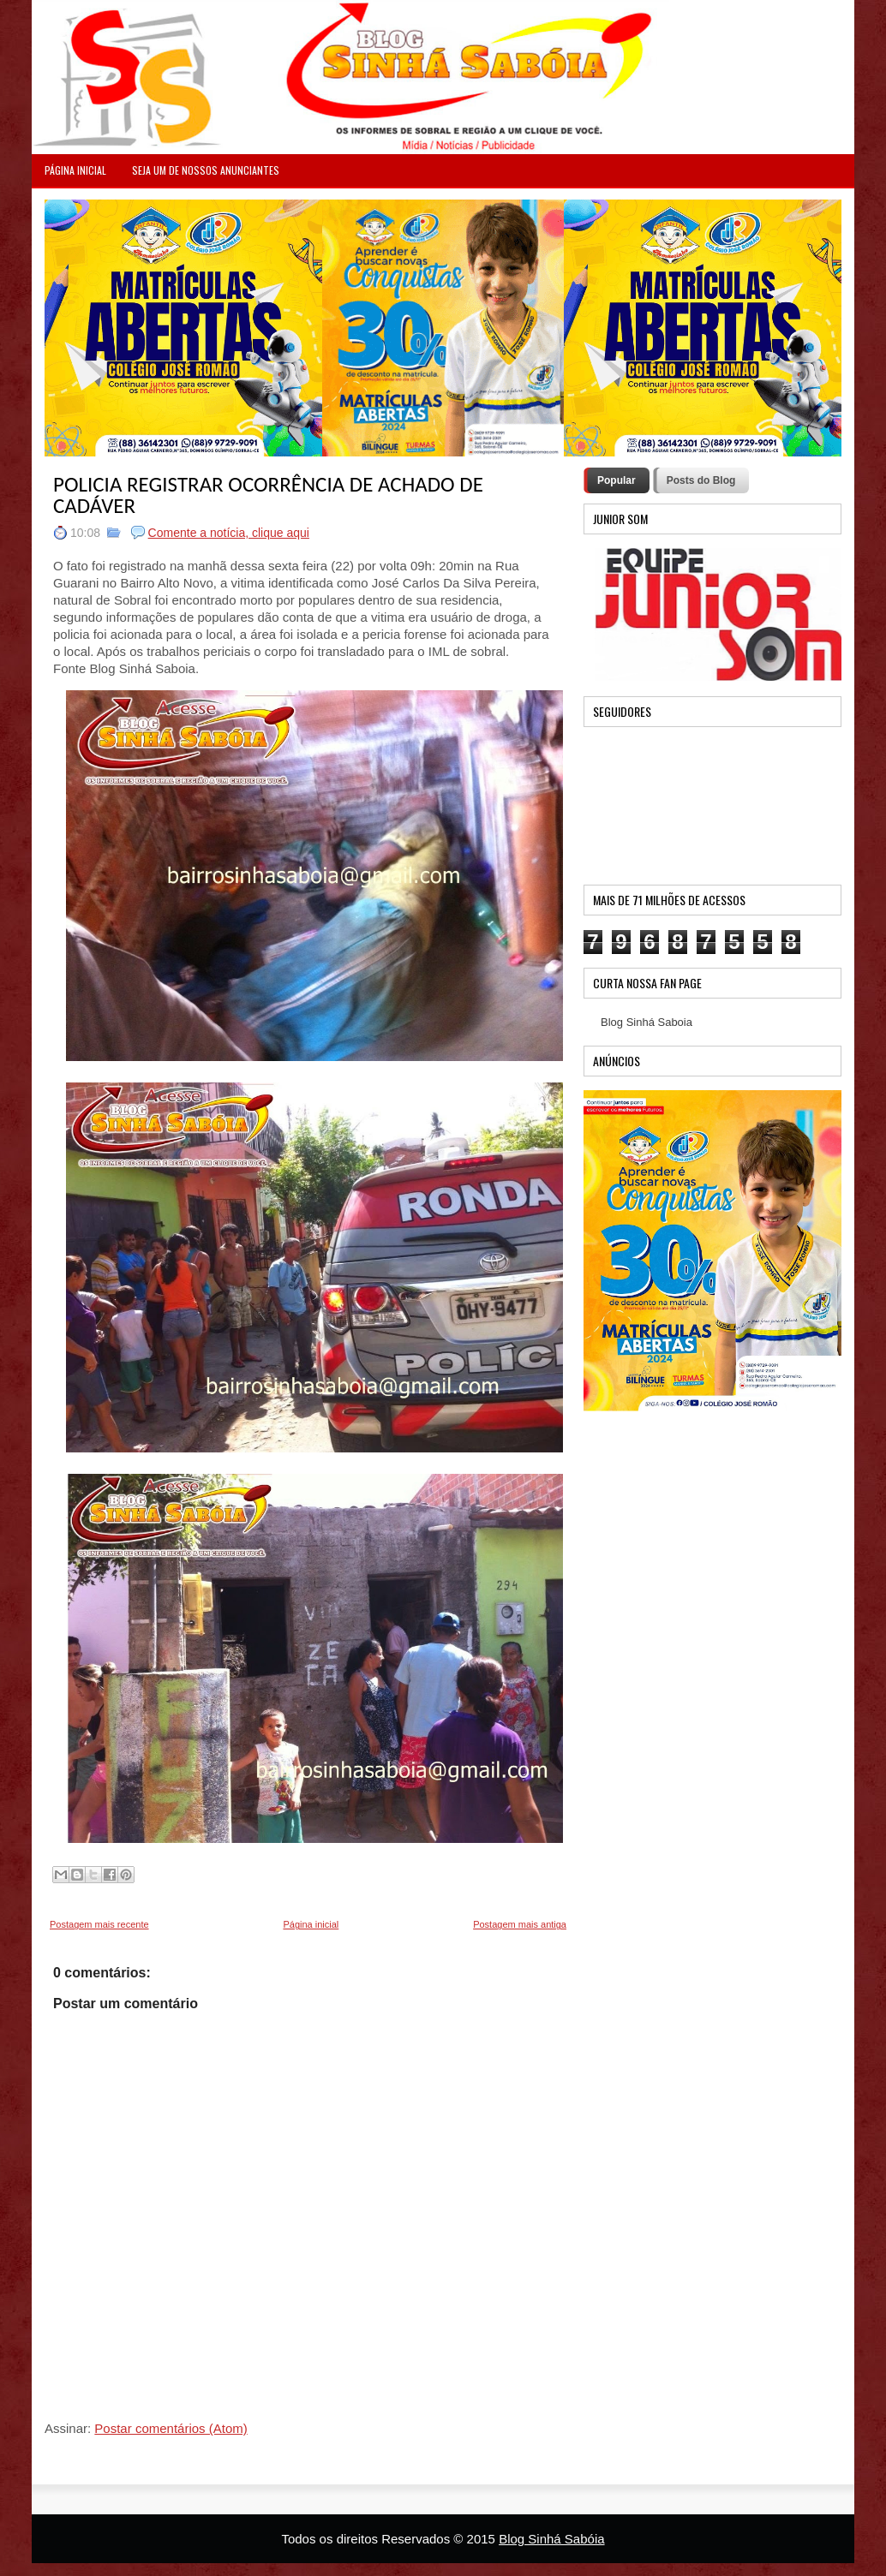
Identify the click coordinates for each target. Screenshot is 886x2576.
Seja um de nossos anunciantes (205, 170)
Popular (616, 480)
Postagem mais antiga (519, 1924)
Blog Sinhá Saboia (646, 1022)
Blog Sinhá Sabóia (551, 2538)
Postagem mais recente (99, 1924)
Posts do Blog (701, 480)
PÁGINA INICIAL (75, 170)
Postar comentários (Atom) (170, 2428)
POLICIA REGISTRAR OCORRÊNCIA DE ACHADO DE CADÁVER (268, 495)
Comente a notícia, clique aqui (228, 533)
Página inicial (310, 1924)
